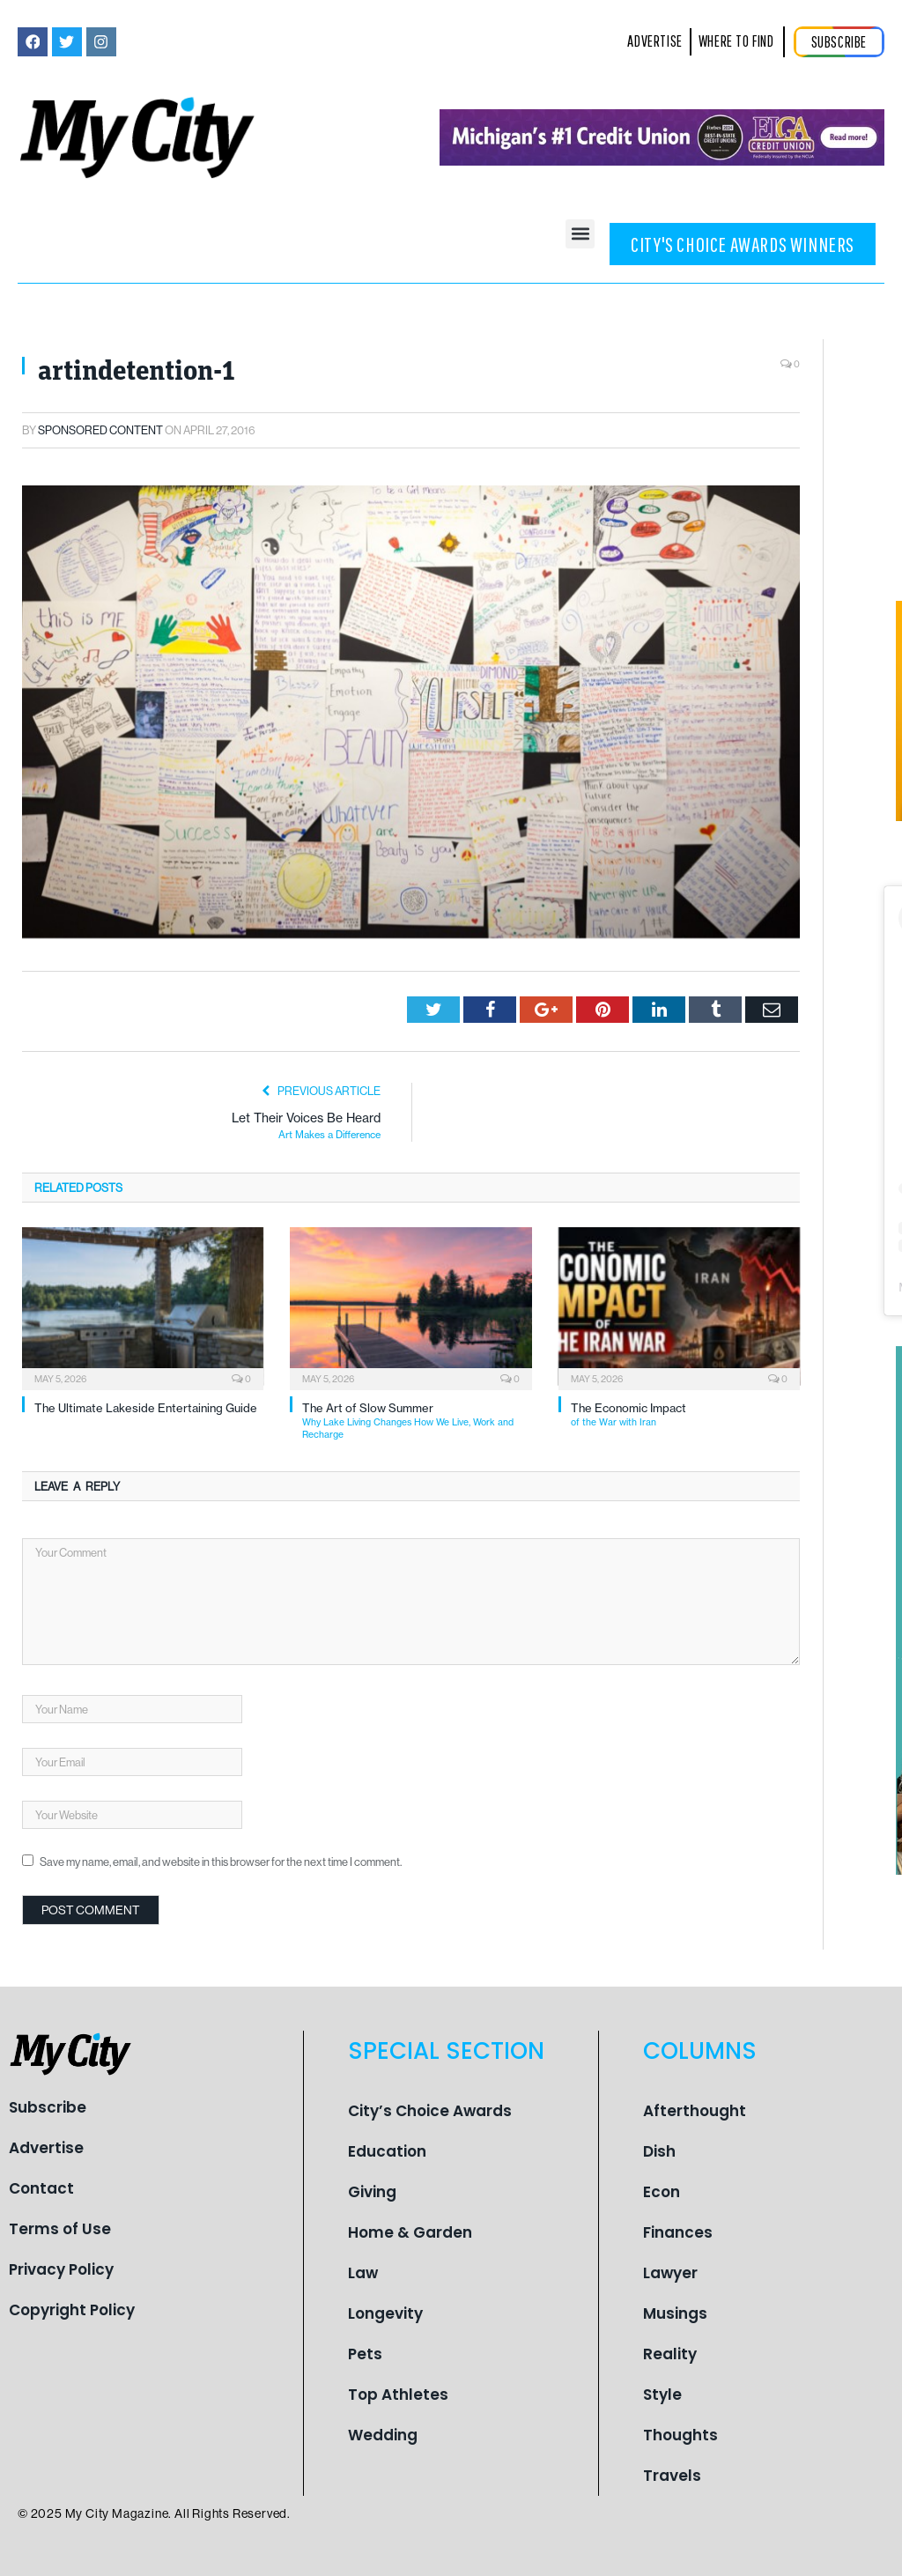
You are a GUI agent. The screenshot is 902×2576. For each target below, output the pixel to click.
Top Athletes (398, 2394)
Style (662, 2394)
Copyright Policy (72, 2310)
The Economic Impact (685, 1415)
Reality (670, 2354)
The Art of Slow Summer (416, 1420)
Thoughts (680, 2435)
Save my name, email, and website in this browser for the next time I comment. (221, 1861)
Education (387, 2151)
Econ (661, 2191)
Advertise (46, 2147)
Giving (372, 2191)
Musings (675, 2313)
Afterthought (694, 2110)
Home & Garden (410, 2232)
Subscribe (47, 2107)
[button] (580, 233)
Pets (365, 2354)
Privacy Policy (61, 2269)
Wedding (383, 2435)
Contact (41, 2188)
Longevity (385, 2313)
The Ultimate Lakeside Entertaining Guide (145, 1408)
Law (363, 2273)
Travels (672, 2475)
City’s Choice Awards (430, 2110)
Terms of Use (60, 2228)
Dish (659, 2151)
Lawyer (670, 2273)
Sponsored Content (100, 430)
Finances (678, 2232)
